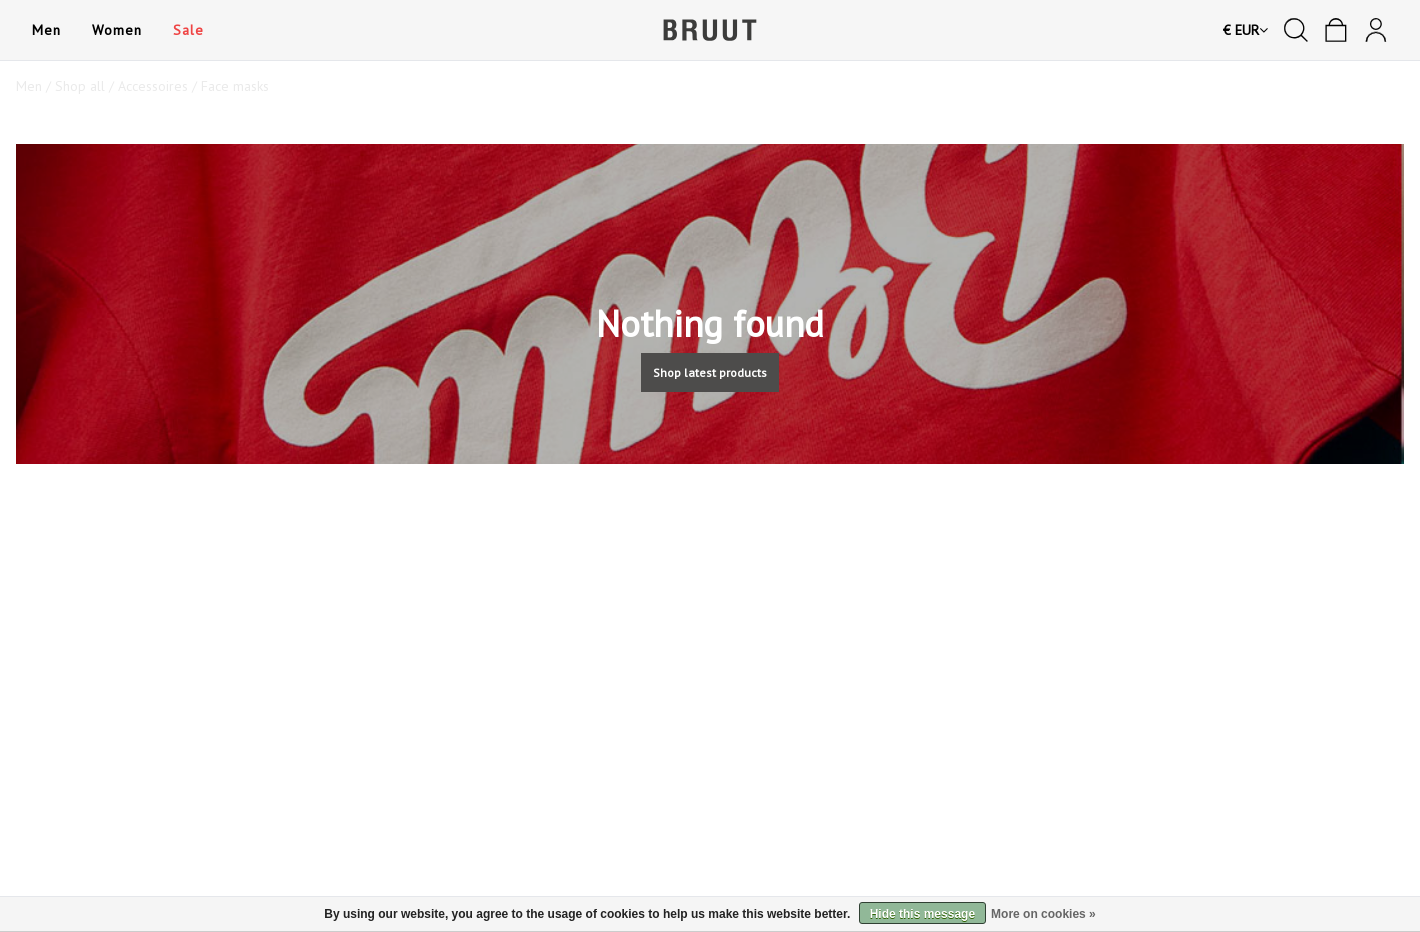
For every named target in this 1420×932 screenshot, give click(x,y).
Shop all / (86, 86)
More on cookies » (1043, 914)
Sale (188, 30)
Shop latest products (710, 372)
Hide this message (922, 914)
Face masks (235, 86)
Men (46, 30)
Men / (35, 86)
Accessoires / (159, 86)
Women (116, 30)
